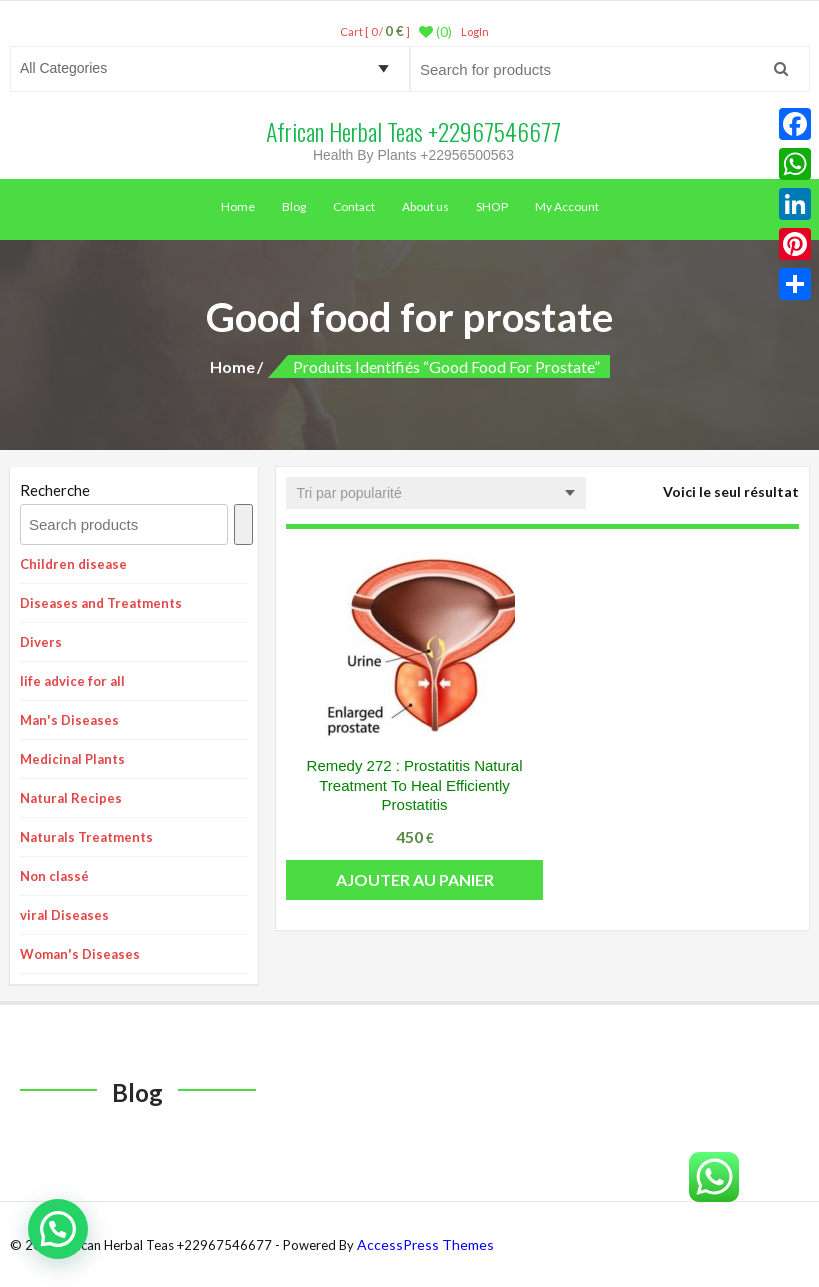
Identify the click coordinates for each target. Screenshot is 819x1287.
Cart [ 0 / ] (375, 31)
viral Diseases (64, 915)
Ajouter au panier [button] (415, 879)
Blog (294, 206)
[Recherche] (243, 524)
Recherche (55, 490)
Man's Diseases (69, 720)
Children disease (73, 564)
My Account (567, 206)
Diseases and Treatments (101, 603)
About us (425, 206)
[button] (58, 1229)
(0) (435, 32)
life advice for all (72, 681)
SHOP (492, 206)
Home (238, 206)
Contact (354, 206)
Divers (41, 642)
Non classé (54, 876)
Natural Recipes (71, 798)
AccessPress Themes (425, 1244)
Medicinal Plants (72, 759)
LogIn (475, 31)
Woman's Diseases (80, 954)
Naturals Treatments (86, 837)
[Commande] (436, 493)
